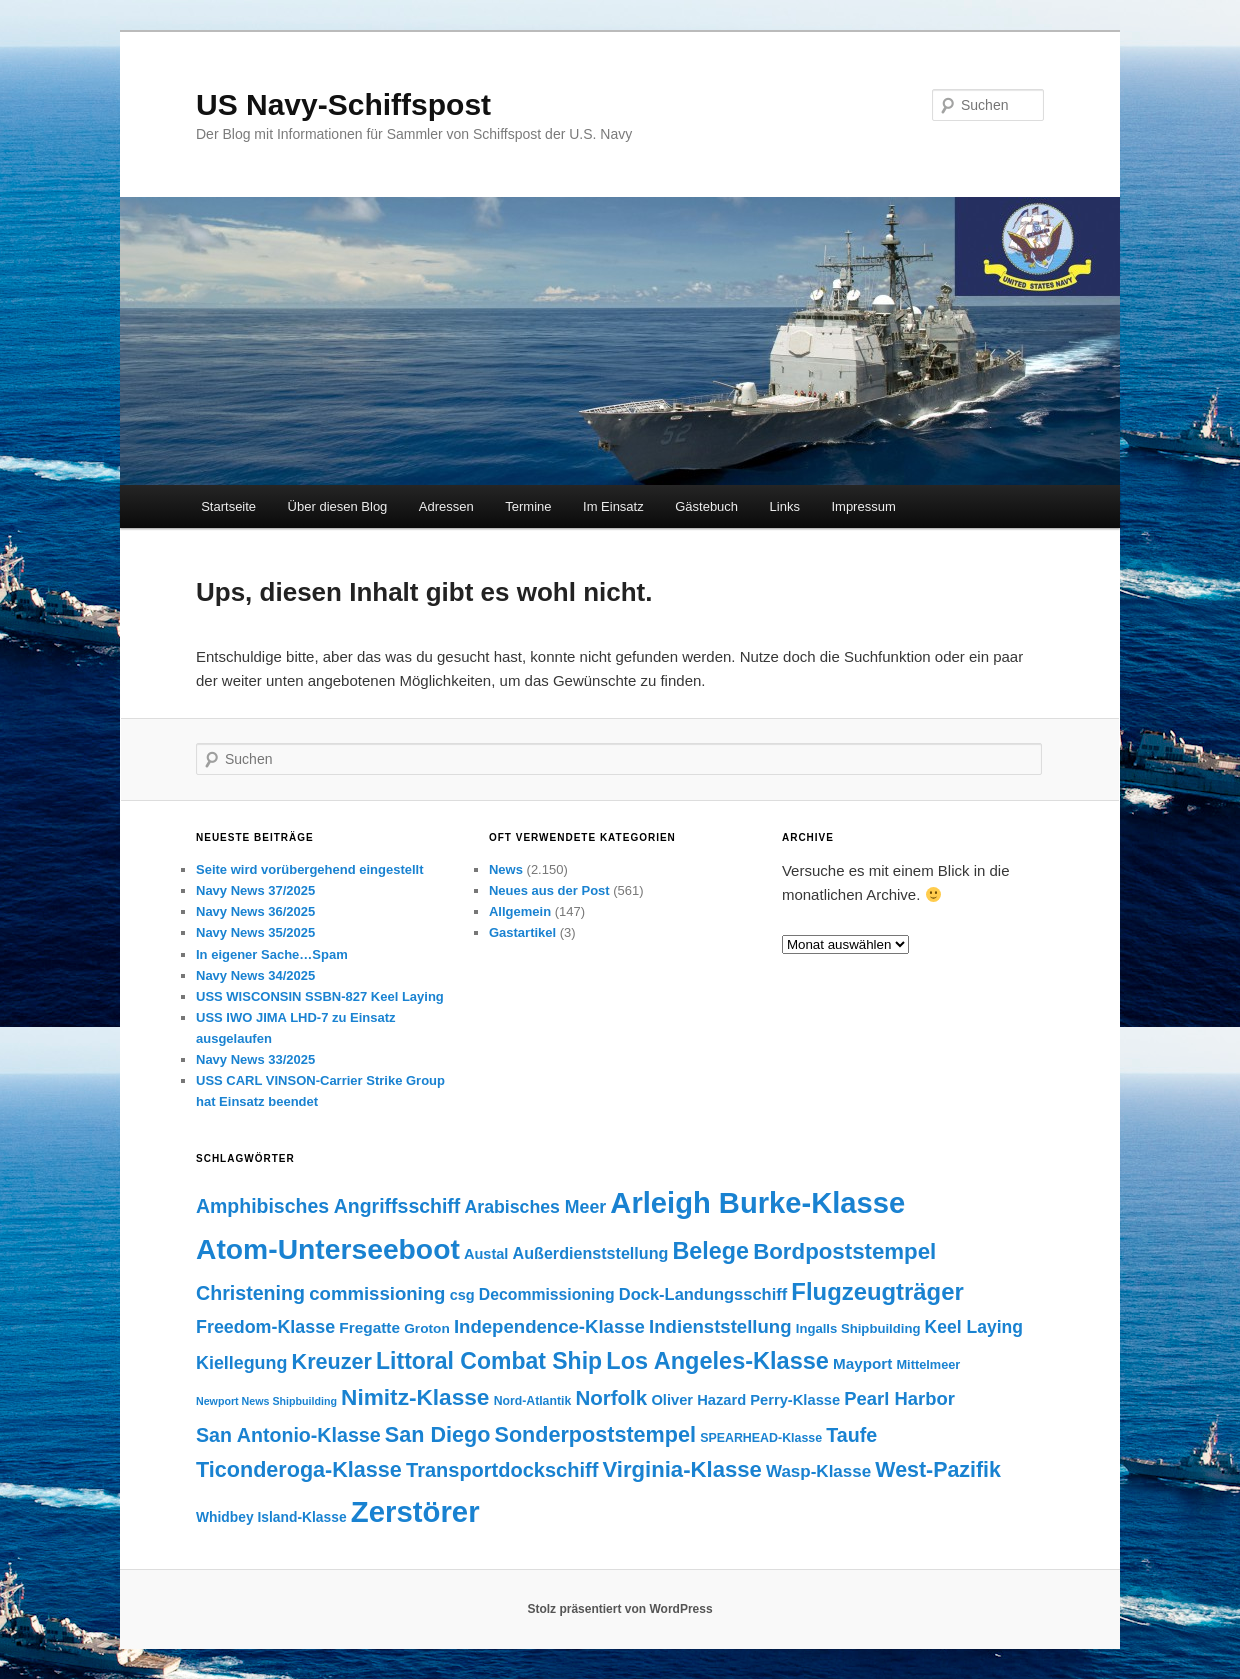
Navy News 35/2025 (255, 932)
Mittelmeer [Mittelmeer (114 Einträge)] (928, 1364)
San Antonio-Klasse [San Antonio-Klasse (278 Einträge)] (288, 1435)
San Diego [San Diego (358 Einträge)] (438, 1434)
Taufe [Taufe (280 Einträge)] (851, 1435)
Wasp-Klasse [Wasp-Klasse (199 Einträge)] (818, 1471)
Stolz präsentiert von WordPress (619, 1609)
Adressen (446, 506)
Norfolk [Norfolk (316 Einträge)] (611, 1397)
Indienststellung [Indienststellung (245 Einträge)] (720, 1326)
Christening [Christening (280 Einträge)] (250, 1293)
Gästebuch (706, 506)
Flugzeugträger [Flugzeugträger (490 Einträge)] (877, 1291)
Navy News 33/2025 (255, 1059)
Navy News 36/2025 (255, 911)
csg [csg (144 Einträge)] (462, 1295)
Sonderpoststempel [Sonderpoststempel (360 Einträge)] (595, 1434)
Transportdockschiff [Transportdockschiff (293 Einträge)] (502, 1470)
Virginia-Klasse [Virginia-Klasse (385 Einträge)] (681, 1469)
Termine (528, 506)
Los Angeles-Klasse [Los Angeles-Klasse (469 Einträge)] (717, 1361)
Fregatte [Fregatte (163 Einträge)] (369, 1327)
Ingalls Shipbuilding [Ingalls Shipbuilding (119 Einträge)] (858, 1328)
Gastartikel (522, 932)
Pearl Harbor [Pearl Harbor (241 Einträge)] (899, 1398)
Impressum (863, 506)
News (506, 869)
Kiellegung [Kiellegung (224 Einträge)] (241, 1363)
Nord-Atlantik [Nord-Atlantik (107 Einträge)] (533, 1401)
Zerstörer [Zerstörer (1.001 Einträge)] (415, 1511)
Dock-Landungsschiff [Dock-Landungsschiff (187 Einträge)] (703, 1294)
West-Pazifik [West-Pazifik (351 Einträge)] (938, 1470)
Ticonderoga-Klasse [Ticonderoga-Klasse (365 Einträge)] (299, 1469)
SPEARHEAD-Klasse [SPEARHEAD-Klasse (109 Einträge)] (761, 1438)
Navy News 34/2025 (255, 975)
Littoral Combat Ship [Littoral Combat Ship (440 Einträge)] (489, 1361)
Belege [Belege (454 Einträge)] (711, 1251)
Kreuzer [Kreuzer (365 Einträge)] (332, 1361)
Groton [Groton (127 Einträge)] (427, 1328)
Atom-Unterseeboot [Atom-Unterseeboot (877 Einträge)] (328, 1249)
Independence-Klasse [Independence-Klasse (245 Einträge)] (549, 1326)
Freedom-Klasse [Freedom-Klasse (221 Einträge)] (265, 1327)
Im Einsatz (613, 506)
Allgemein (520, 911)
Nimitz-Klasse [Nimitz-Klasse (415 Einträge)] (415, 1397)
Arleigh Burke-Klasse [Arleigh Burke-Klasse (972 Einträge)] (757, 1203)
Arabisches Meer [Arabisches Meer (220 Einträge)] (535, 1207)
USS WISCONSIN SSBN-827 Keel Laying (320, 996)
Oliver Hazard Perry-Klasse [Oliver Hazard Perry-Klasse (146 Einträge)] (745, 1400)
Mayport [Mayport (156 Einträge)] (862, 1363)
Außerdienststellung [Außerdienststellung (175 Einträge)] (591, 1253)
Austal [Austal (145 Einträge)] (486, 1254)
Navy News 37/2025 (255, 890)
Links (785, 506)
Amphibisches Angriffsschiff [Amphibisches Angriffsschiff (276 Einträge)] (328, 1206)
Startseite (228, 506)
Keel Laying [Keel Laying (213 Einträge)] (974, 1327)
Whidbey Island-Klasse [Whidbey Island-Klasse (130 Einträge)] (271, 1517)
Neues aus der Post (549, 890)
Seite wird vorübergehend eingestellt (310, 869)
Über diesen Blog (338, 506)
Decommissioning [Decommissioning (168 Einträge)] (547, 1294)
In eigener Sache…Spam (272, 954)
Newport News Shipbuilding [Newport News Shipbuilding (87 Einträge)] (266, 1401)
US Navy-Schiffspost (343, 104)
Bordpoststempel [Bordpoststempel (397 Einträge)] (844, 1251)
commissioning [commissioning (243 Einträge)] (377, 1293)
